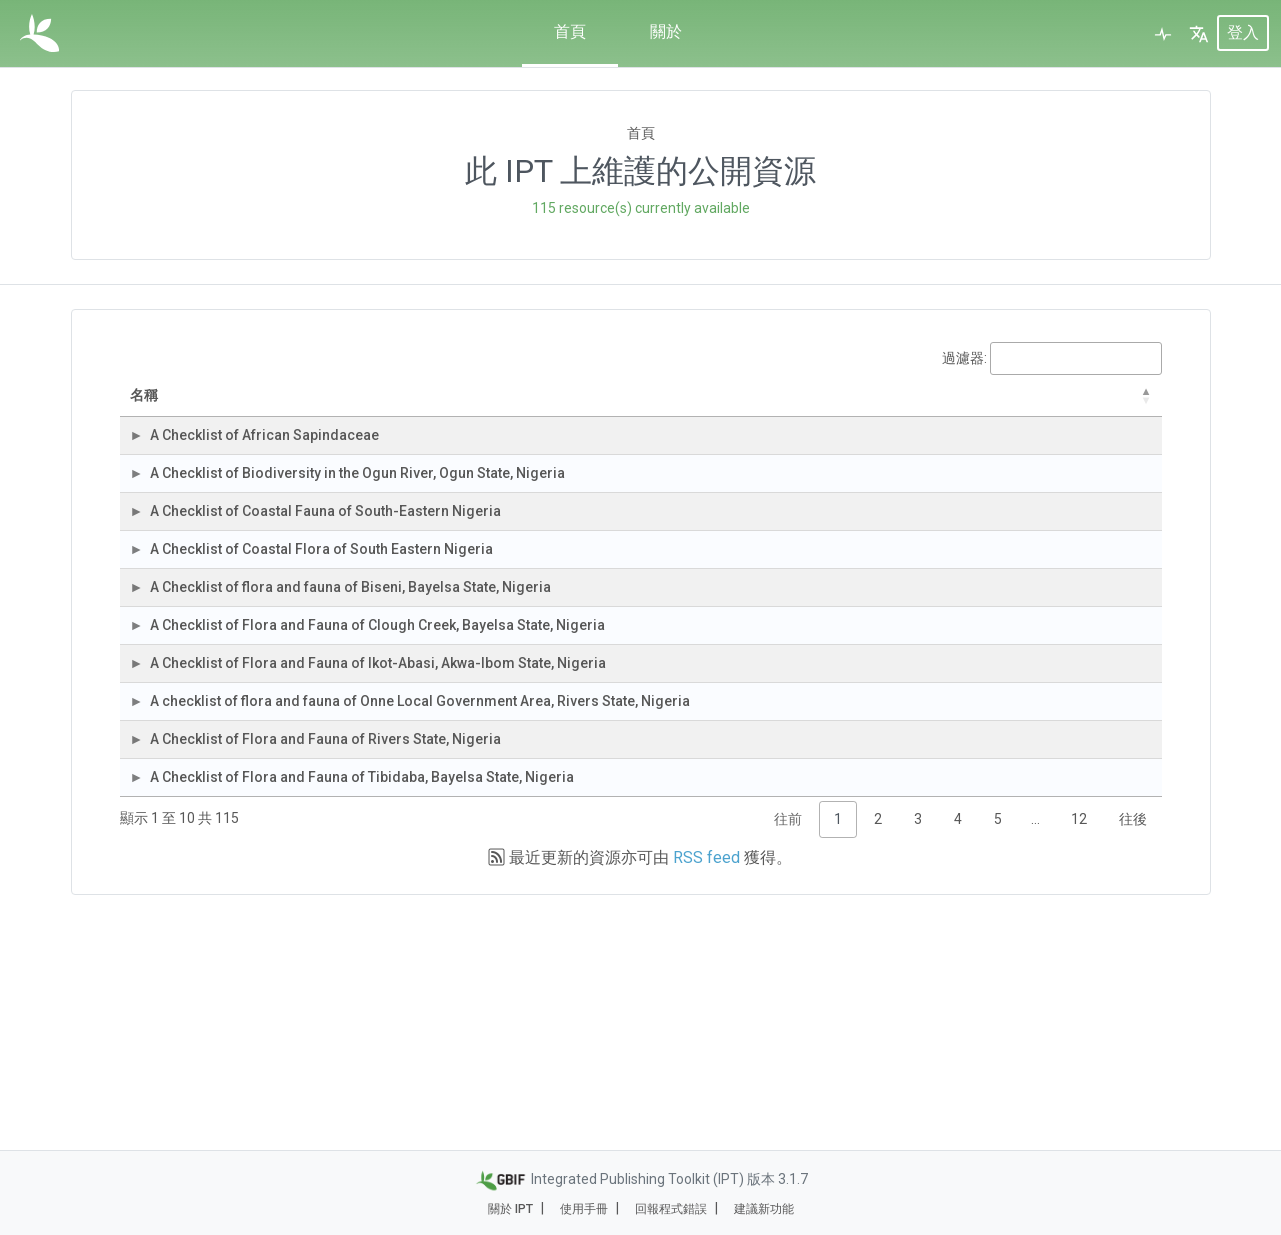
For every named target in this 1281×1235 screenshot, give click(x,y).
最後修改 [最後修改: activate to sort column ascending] (921, 406)
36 (842, 644)
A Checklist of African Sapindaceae (285, 467)
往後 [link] (1133, 1050)
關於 (666, 31)
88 (842, 998)
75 (842, 939)
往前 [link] (788, 1050)
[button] (1199, 34)
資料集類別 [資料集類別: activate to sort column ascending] (625, 405)
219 (838, 821)
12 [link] (1079, 1050)
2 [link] (878, 1050)
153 (838, 880)
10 (842, 585)
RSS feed (706, 1088)
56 (842, 526)
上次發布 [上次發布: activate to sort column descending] (1036, 406)
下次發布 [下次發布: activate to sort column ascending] (1122, 405)
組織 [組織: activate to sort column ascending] (500, 406)
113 (838, 467)
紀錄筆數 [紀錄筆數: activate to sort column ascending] (820, 405)
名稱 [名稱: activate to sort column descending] (185, 406)
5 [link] (998, 1050)
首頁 (570, 31)
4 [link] (958, 1050)
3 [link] (918, 1050)
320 (838, 703)
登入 (1243, 33)
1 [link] (838, 1050)
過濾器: (1052, 358)
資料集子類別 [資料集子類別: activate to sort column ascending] (724, 405)
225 (838, 762)
